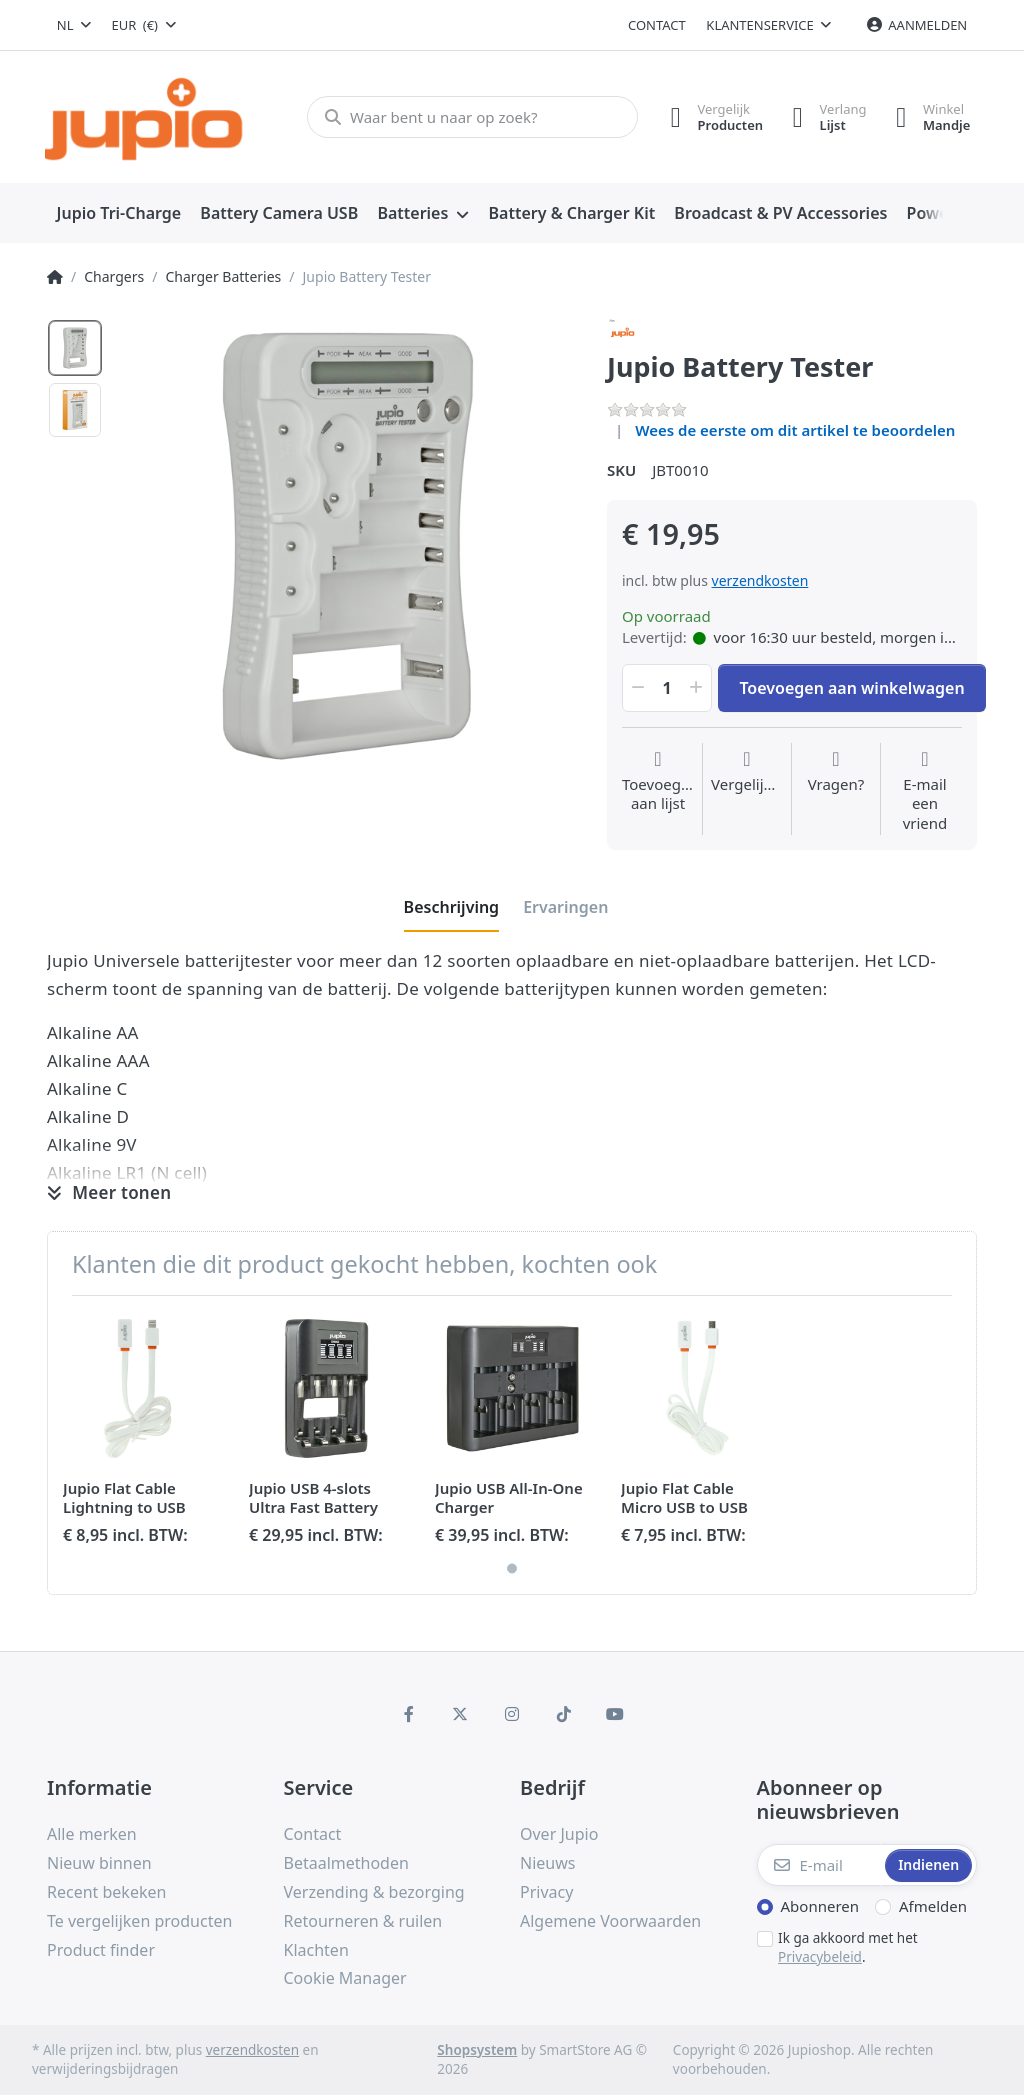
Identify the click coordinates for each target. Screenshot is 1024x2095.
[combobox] (74, 25)
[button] (636, 688)
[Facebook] (409, 1714)
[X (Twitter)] (461, 1714)
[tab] (452, 907)
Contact (657, 25)
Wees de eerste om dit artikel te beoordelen (795, 430)
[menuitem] (119, 214)
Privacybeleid (820, 1957)
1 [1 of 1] (512, 1568)
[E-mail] (819, 1865)
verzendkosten (760, 580)
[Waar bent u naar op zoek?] (471, 117)
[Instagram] (512, 1714)
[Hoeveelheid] (667, 688)
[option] (75, 348)
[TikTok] (564, 1714)
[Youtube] (615, 1714)
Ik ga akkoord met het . (848, 1947)
